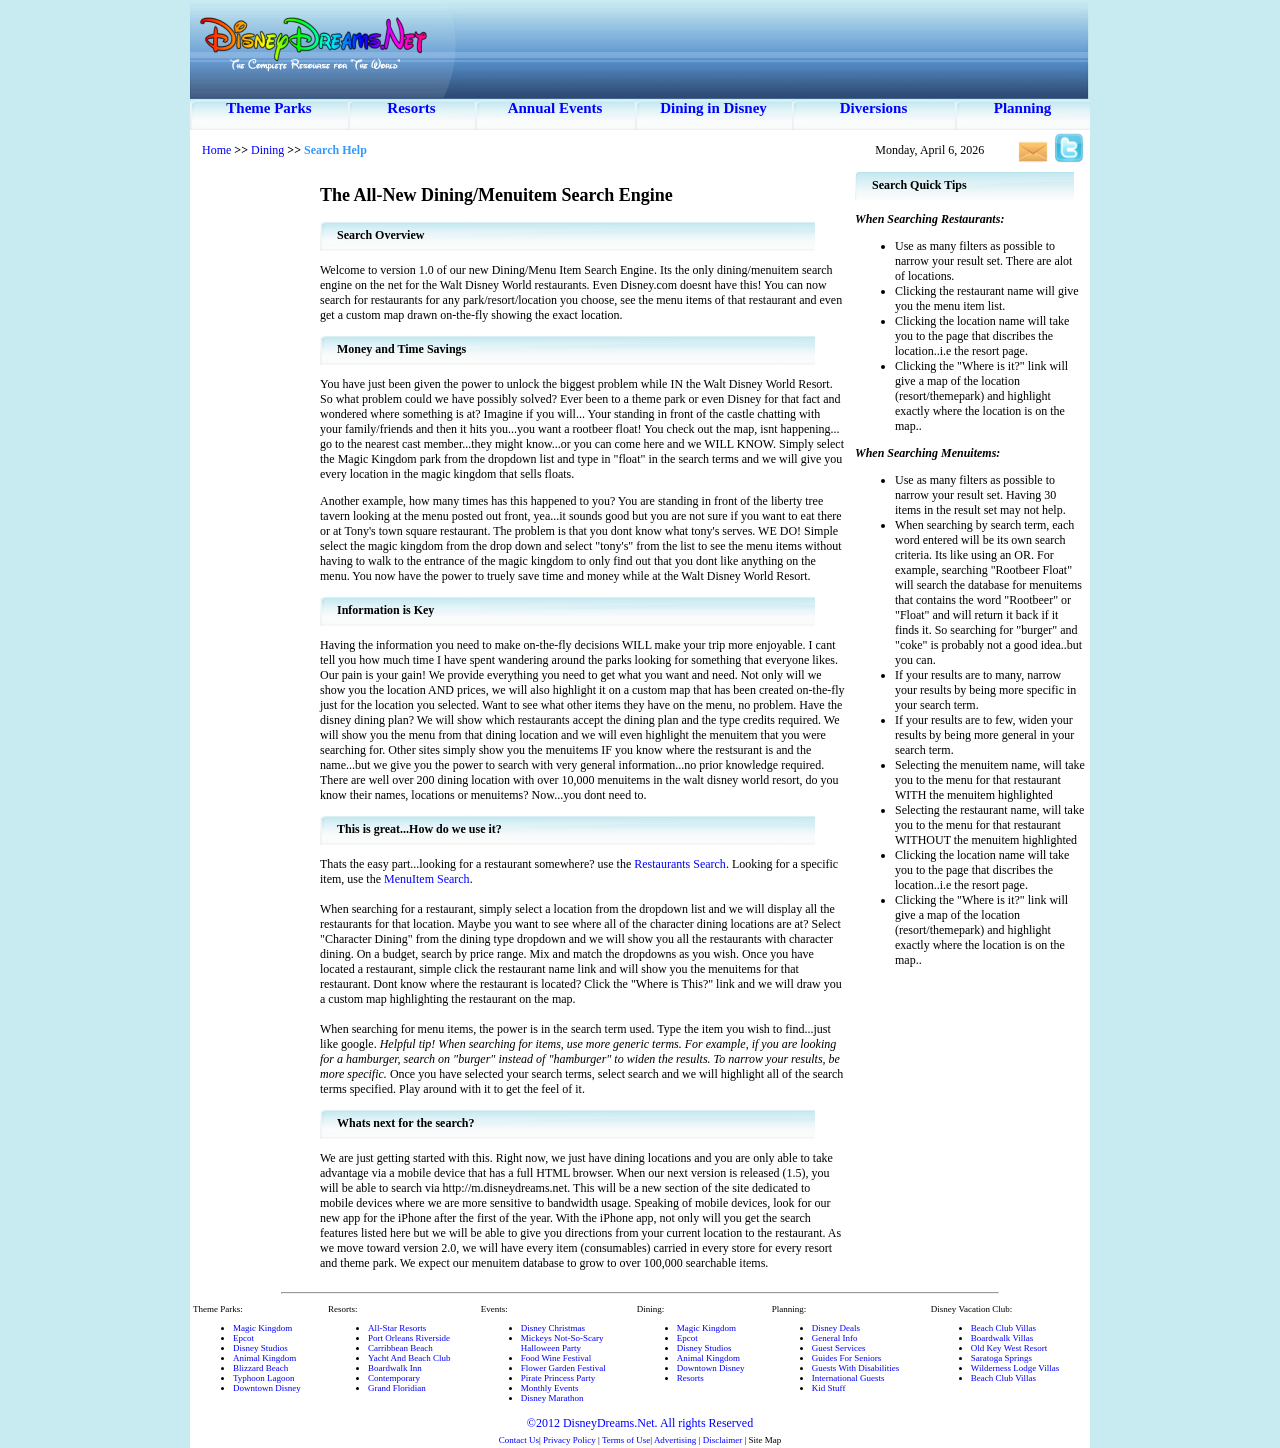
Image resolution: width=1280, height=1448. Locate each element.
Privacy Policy (569, 1440)
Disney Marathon (552, 1398)
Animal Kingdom (264, 1358)
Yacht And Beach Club (409, 1358)
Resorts (411, 108)
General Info (835, 1338)
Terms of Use (626, 1440)
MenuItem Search (427, 879)
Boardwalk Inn (395, 1368)
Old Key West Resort (1009, 1348)
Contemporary (394, 1378)
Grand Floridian (397, 1388)
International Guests (848, 1378)
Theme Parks (268, 108)
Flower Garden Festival (563, 1368)
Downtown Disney (267, 1388)
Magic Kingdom (262, 1328)
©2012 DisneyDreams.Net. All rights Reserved (640, 1423)
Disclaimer (723, 1440)
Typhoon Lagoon (264, 1378)
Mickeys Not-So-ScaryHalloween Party (562, 1343)
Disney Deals (836, 1328)
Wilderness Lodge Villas (1015, 1368)
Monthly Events (550, 1388)
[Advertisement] (255, 470)
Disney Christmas (553, 1328)
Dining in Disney (713, 108)
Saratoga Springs (1001, 1358)
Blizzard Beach (260, 1368)
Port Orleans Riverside (409, 1338)
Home (216, 150)
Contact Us (519, 1440)
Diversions (874, 108)
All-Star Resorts (397, 1328)
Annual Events (555, 108)
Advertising (675, 1440)
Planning (1023, 108)
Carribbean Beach (400, 1348)
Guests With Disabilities (855, 1368)
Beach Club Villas (1003, 1328)
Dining (267, 150)
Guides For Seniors (847, 1358)
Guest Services (839, 1348)
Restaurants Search (680, 864)
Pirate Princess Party (558, 1378)
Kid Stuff (829, 1388)
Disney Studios (260, 1348)
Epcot (243, 1338)
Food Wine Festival (556, 1358)
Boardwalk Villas (1002, 1338)
